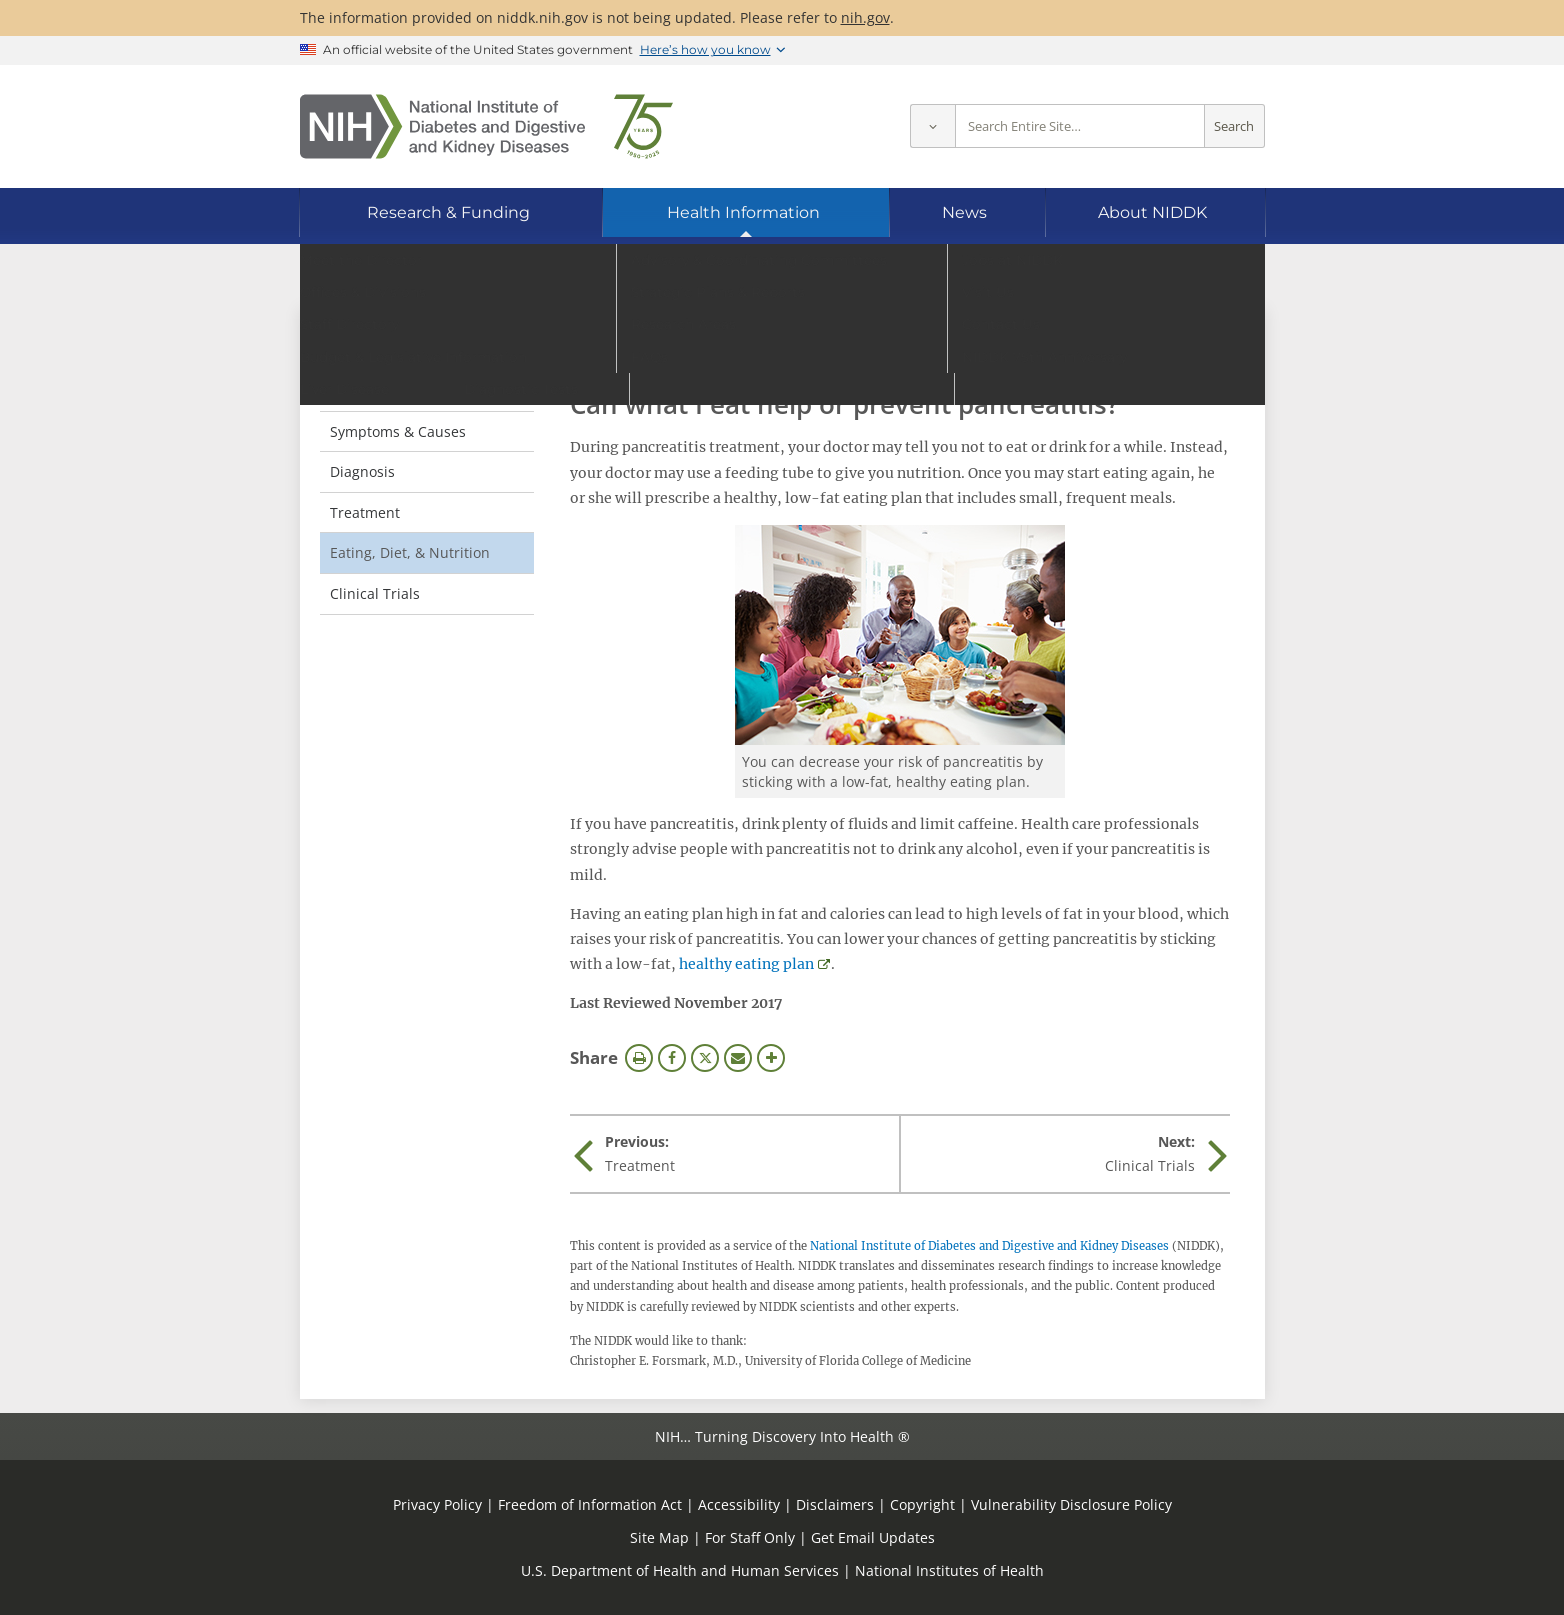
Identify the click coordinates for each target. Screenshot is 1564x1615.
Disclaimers (835, 1504)
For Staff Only (750, 1537)
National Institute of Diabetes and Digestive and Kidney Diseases (989, 1246)
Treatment (365, 512)
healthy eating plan (746, 964)
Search (1234, 126)
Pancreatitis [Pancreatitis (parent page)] (384, 349)
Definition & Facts (388, 390)
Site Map (659, 1537)
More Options (771, 1058)
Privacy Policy (437, 1504)
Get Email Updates (873, 1537)
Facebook (672, 1058)
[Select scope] (932, 126)
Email (738, 1058)
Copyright (922, 1504)
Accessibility (739, 1504)
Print (639, 1058)
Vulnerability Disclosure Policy (1071, 1504)
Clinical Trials (375, 593)
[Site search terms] (1080, 126)
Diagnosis (362, 471)
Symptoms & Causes (398, 431)
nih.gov (865, 17)
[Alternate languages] (1195, 275)
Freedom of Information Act (590, 1504)
